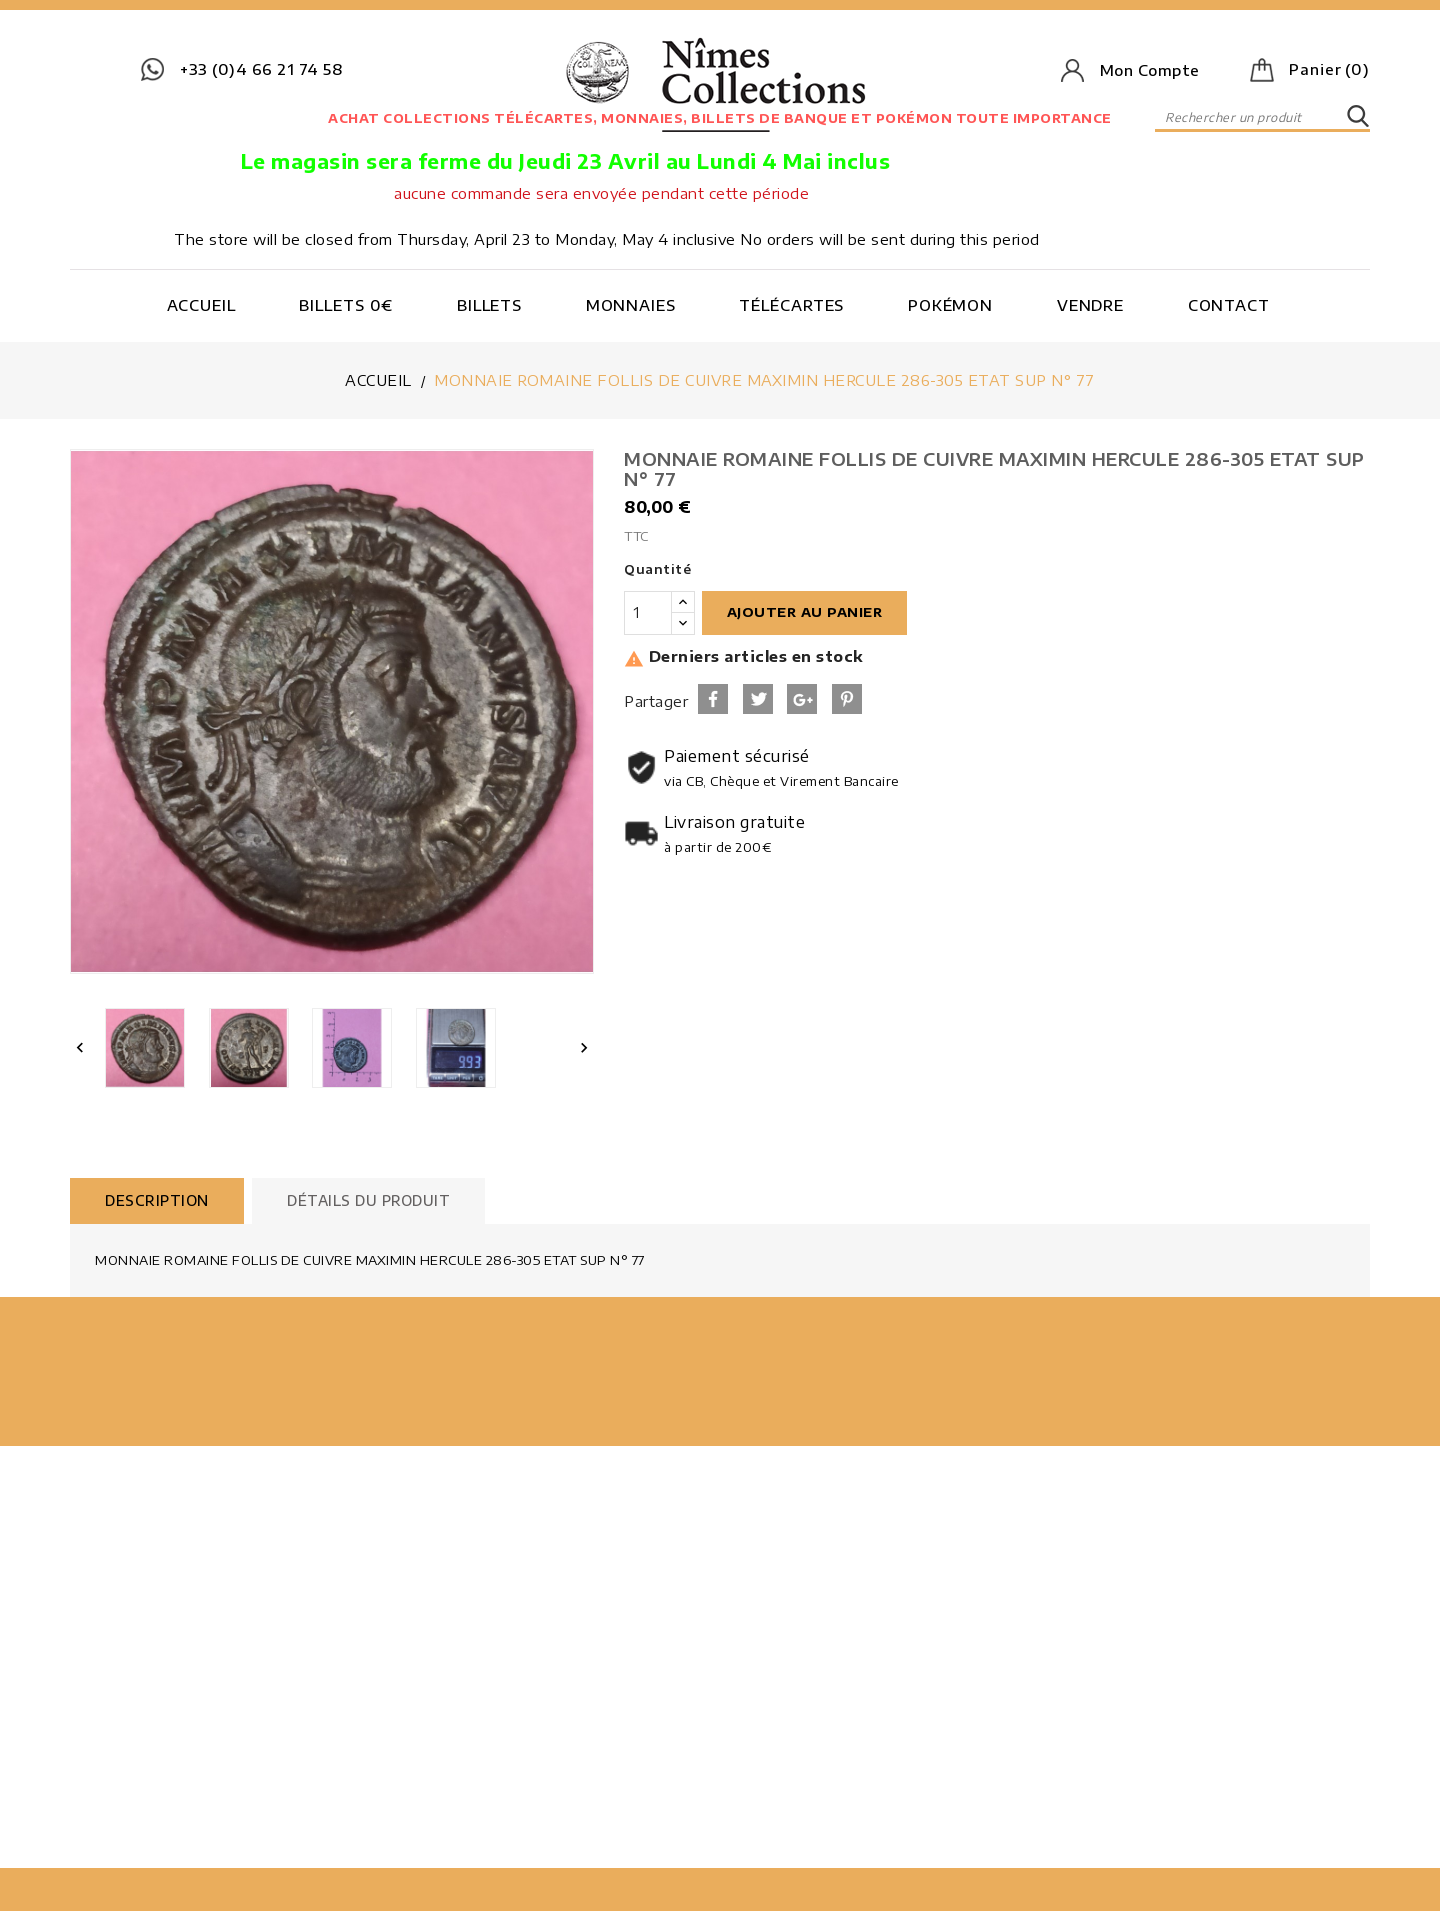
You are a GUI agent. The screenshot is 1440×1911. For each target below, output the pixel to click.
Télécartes (791, 305)
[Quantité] (648, 613)
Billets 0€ (346, 305)
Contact (1229, 305)
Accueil (201, 305)
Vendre (1090, 305)
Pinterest (847, 699)
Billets (489, 305)
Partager (713, 699)
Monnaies (631, 305)
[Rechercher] (1262, 117)
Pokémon (950, 305)
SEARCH (1358, 117)
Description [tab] (157, 1200)
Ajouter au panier (805, 612)
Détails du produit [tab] (368, 1200)
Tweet (758, 699)
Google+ (802, 699)
